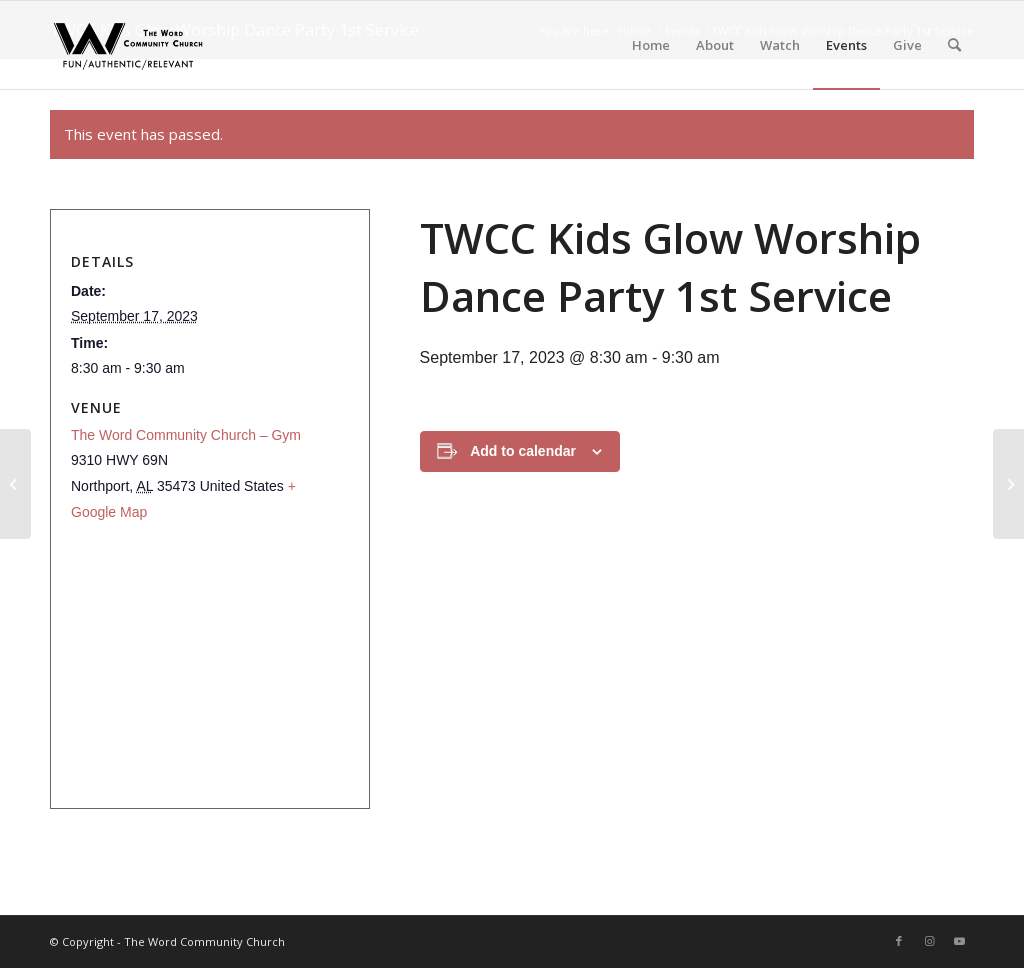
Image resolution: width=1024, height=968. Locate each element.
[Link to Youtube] (959, 941)
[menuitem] (651, 45)
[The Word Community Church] (128, 45)
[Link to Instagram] (929, 941)
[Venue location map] (204, 660)
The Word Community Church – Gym (186, 435)
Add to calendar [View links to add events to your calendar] (523, 451)
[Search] (954, 45)
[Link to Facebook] (899, 941)
